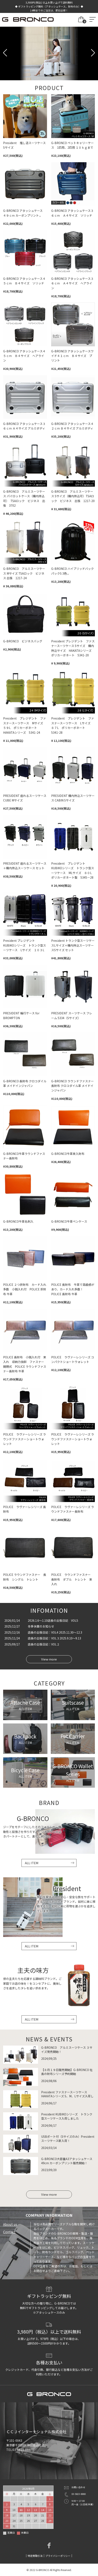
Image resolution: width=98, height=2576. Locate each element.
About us (10, 2224)
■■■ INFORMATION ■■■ (49, 1634)
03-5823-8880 (78, 2494)
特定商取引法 (35, 2555)
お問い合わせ (78, 2487)
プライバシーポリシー (57, 2555)
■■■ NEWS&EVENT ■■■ (49, 2116)
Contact (9, 2231)
